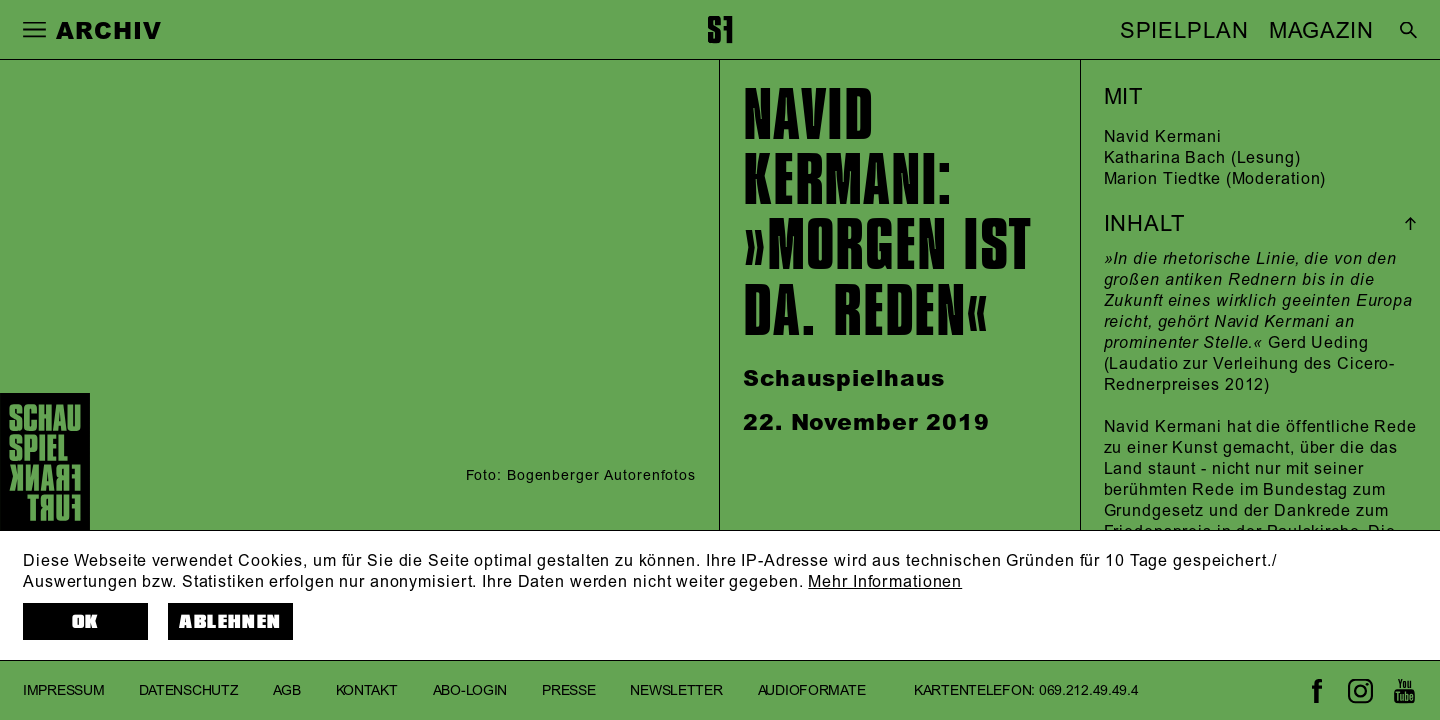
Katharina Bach (1165, 158)
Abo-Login (470, 690)
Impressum (63, 690)
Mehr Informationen (885, 582)
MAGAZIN (1321, 30)
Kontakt (367, 690)
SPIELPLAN (1184, 30)
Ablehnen (230, 622)
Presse (568, 690)
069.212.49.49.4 (1089, 690)
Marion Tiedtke (1162, 179)
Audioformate (812, 690)
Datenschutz (188, 690)
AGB (286, 690)
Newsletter (676, 690)
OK (85, 622)
